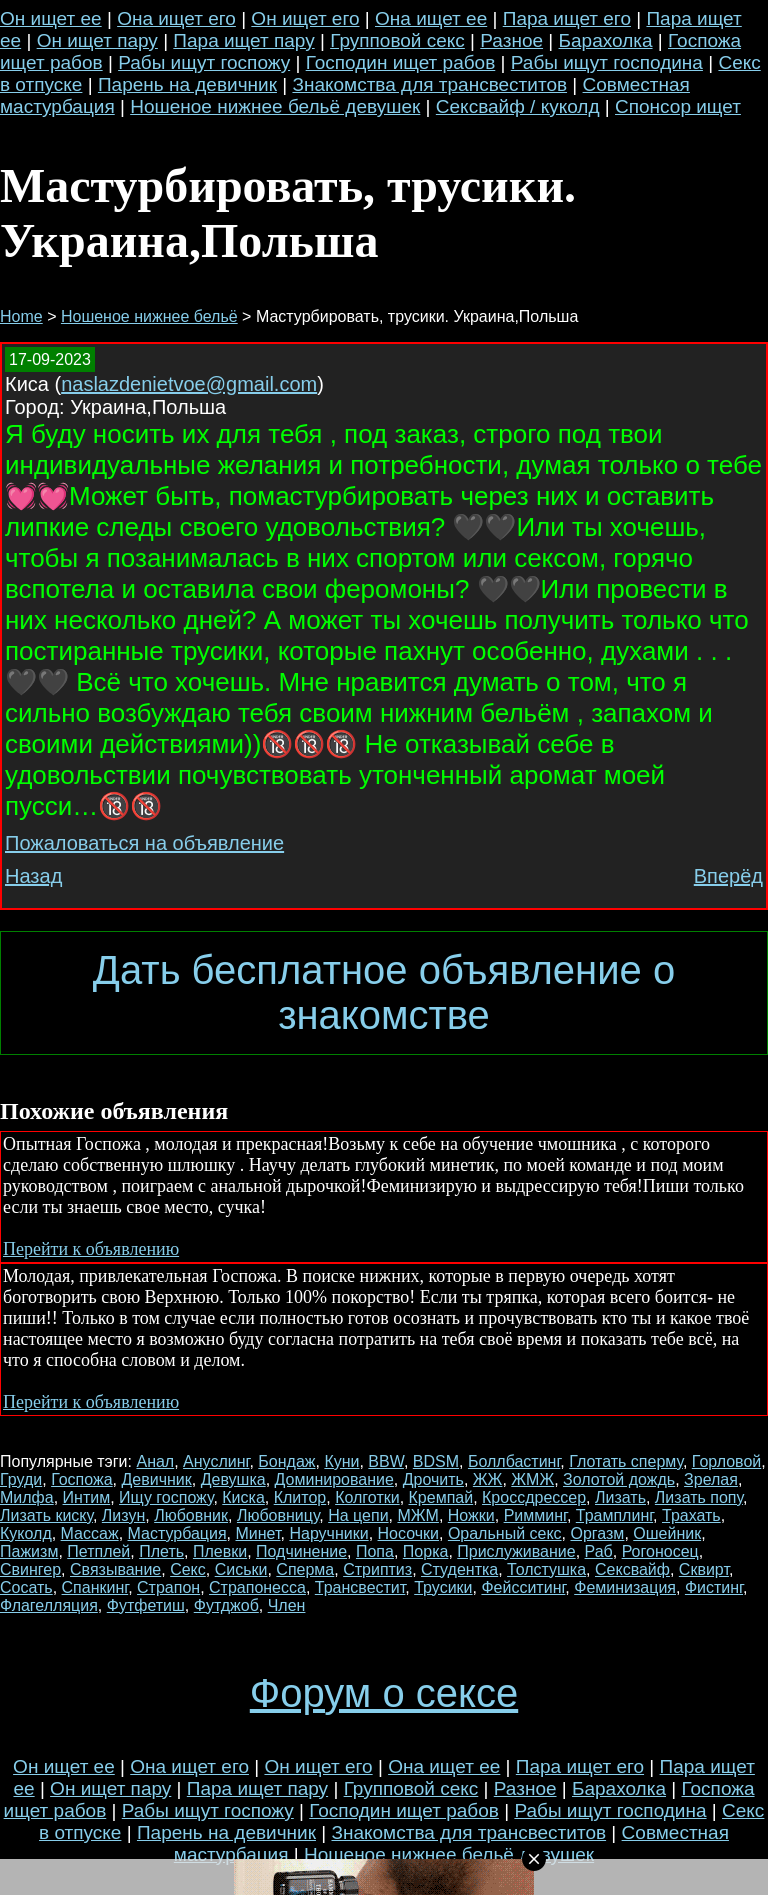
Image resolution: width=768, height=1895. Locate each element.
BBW (386, 1461)
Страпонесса (257, 1587)
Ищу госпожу (166, 1497)
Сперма (305, 1569)
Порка (426, 1551)
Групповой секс (397, 40)
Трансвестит (360, 1587)
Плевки (220, 1551)
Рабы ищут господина (607, 62)
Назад (33, 876)
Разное (511, 40)
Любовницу (278, 1515)
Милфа (27, 1497)
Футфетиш (146, 1605)
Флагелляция (49, 1605)
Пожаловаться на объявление (144, 843)
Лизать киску (46, 1515)
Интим (87, 1497)
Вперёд (728, 876)
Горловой (726, 1461)
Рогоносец (660, 1551)
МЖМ (417, 1515)
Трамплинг (614, 1515)
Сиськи (241, 1569)
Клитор (300, 1497)
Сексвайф (632, 1569)
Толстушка (546, 1569)
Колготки (367, 1497)
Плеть (161, 1551)
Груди (21, 1479)
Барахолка (606, 40)
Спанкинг (95, 1587)
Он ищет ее (51, 18)
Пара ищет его (567, 18)
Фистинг (714, 1587)
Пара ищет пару (243, 40)
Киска (243, 1497)
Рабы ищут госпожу (204, 62)
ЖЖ (488, 1479)
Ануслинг (216, 1461)
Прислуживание (516, 1551)
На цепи (358, 1515)
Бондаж (286, 1461)
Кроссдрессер (534, 1497)
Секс (188, 1569)
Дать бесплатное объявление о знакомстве (384, 992)
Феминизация (625, 1587)
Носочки (408, 1533)
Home (21, 316)
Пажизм (29, 1551)
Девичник (157, 1479)
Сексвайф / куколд (518, 106)
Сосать (26, 1587)
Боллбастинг (514, 1461)
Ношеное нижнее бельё (149, 316)
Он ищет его (305, 18)
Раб (599, 1551)
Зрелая (711, 1479)
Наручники (328, 1533)
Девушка (233, 1479)
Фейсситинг (523, 1587)
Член (287, 1605)
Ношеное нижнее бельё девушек (275, 106)
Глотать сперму (626, 1461)
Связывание (115, 1569)
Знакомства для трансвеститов (429, 84)
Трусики (443, 1587)
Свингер (30, 1569)
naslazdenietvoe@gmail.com (189, 384)
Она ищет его (176, 18)
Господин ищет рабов (401, 62)
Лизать (620, 1497)
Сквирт (704, 1569)
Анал (155, 1461)
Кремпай (441, 1497)
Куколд (26, 1533)
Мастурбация (177, 1533)
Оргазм (597, 1533)
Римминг (535, 1515)
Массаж (90, 1533)
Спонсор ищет (678, 106)
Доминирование (334, 1479)
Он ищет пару (97, 40)
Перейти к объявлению (91, 1249)
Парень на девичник (187, 84)
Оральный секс (505, 1533)
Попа (375, 1551)
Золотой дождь (619, 1479)
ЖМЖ (532, 1479)
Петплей (98, 1551)
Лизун (123, 1515)
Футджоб (226, 1605)
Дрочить (433, 1479)
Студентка (459, 1569)
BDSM (436, 1461)
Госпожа (81, 1479)
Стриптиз (377, 1569)
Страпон (168, 1587)
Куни (341, 1461)
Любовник (191, 1515)
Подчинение (301, 1551)
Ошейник (667, 1533)
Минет (258, 1533)
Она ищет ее (431, 18)
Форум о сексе (384, 1693)
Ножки (471, 1515)
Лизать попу (699, 1497)
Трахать (691, 1515)
